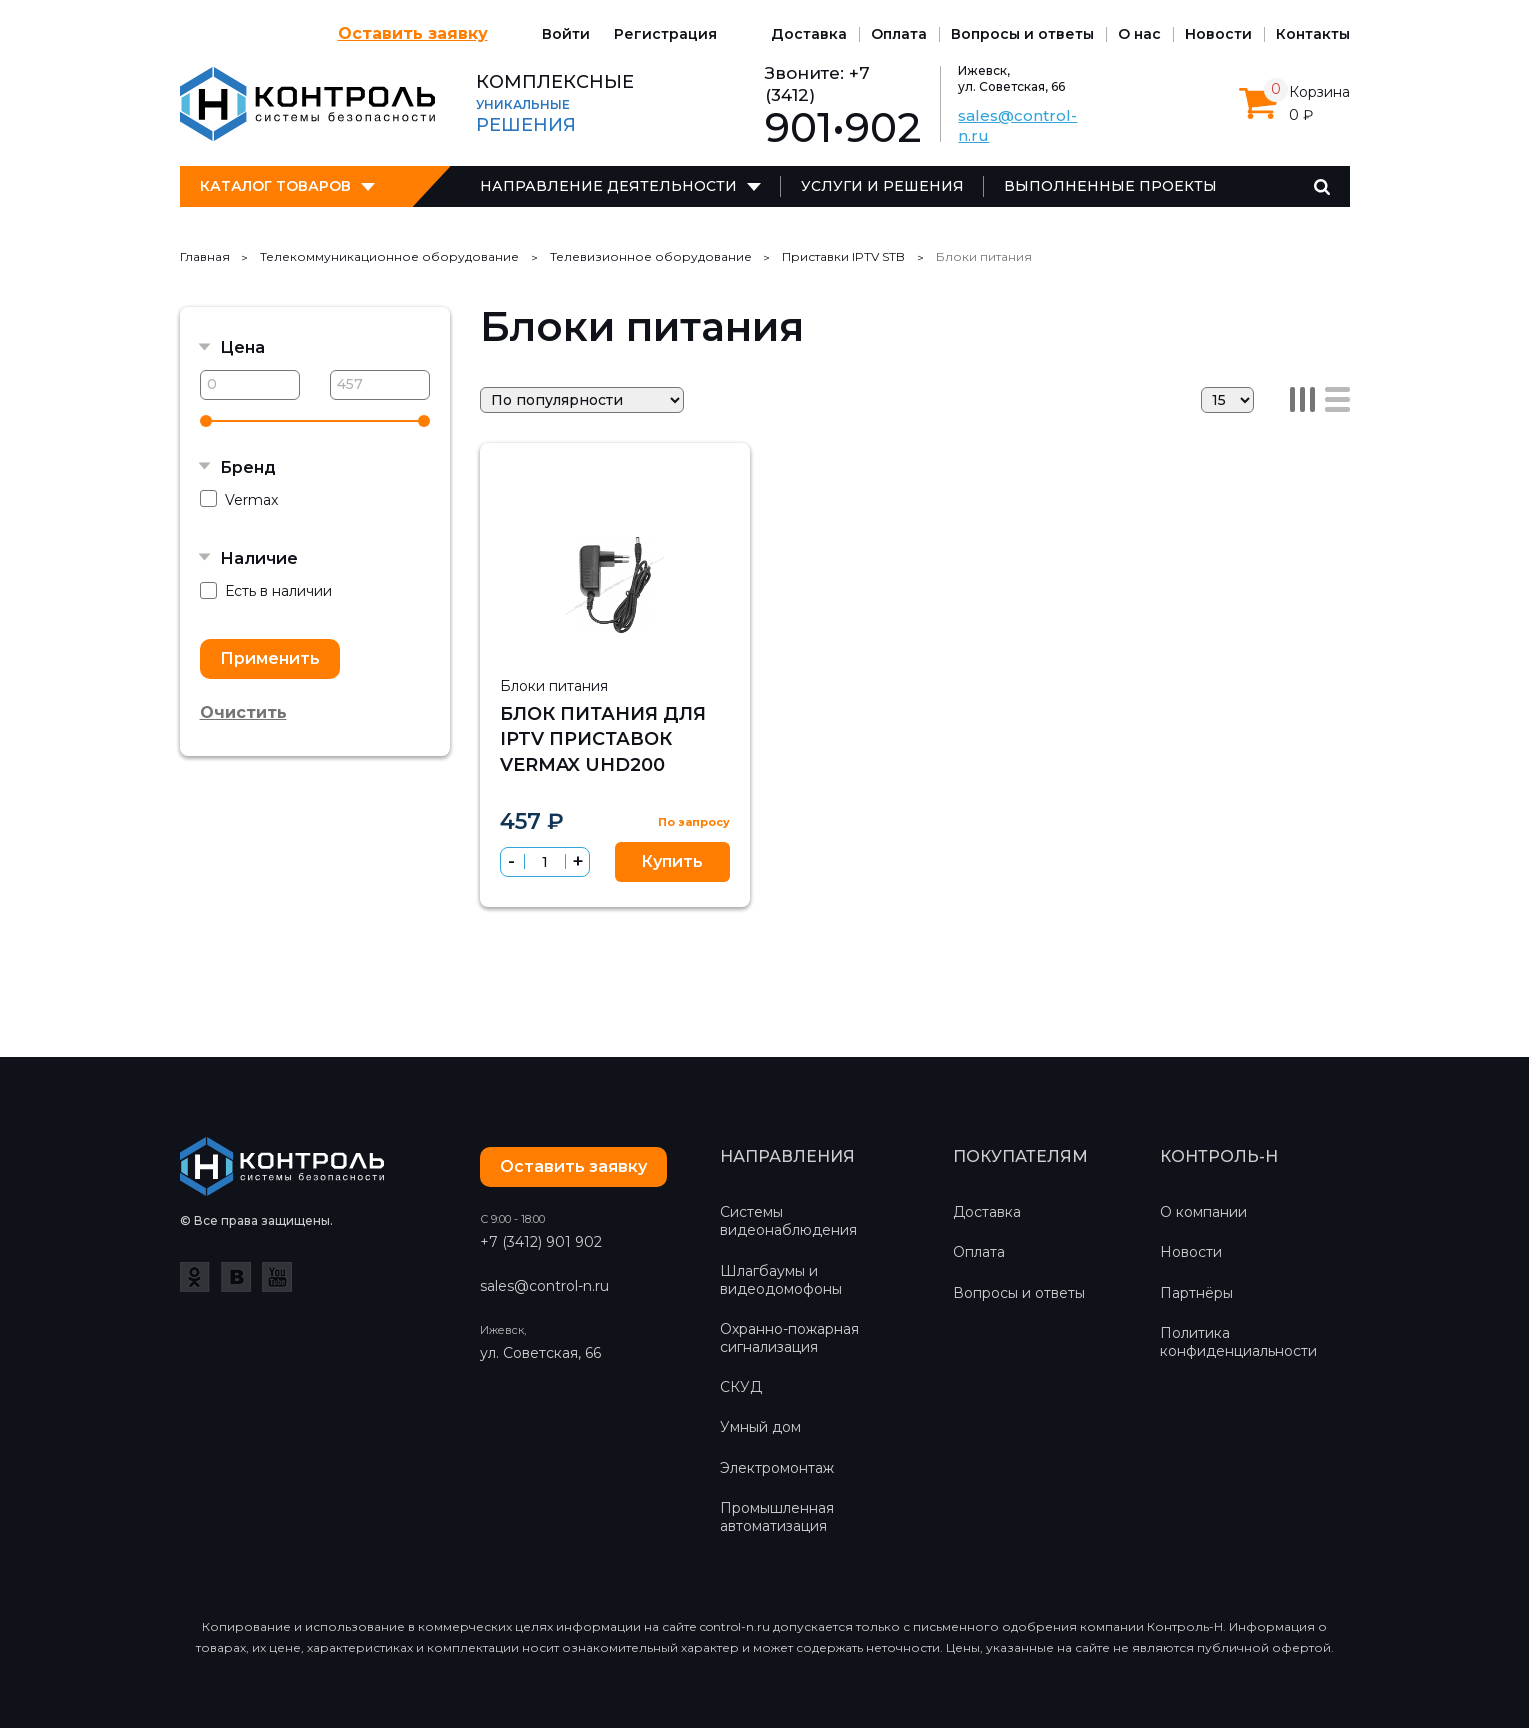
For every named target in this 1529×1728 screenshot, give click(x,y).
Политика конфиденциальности (1238, 1342)
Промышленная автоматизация (777, 1517)
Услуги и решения (882, 186)
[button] (577, 861)
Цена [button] (242, 347)
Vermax (239, 499)
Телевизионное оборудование (651, 256)
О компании (1203, 1212)
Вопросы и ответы (1022, 34)
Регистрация (665, 34)
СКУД (741, 1387)
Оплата (899, 34)
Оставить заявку (413, 33)
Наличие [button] (259, 558)
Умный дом (760, 1427)
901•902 (843, 127)
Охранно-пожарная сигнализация (789, 1338)
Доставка (809, 34)
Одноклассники (195, 1277)
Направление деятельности (608, 186)
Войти (566, 34)
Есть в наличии (266, 591)
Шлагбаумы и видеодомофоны (781, 1280)
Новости (1218, 34)
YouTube (277, 1277)
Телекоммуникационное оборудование (389, 256)
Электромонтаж (777, 1468)
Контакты (1313, 34)
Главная (205, 256)
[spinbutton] (545, 862)
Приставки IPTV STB (843, 256)
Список (1337, 399)
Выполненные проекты (1110, 186)
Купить (672, 861)
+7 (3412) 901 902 (541, 1242)
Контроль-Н (307, 104)
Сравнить (719, 474)
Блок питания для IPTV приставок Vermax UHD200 (603, 739)
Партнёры (1196, 1293)
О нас (1139, 34)
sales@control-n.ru (544, 1286)
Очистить (243, 712)
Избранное (677, 475)
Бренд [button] (248, 467)
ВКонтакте (236, 1277)
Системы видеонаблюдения (788, 1221)
